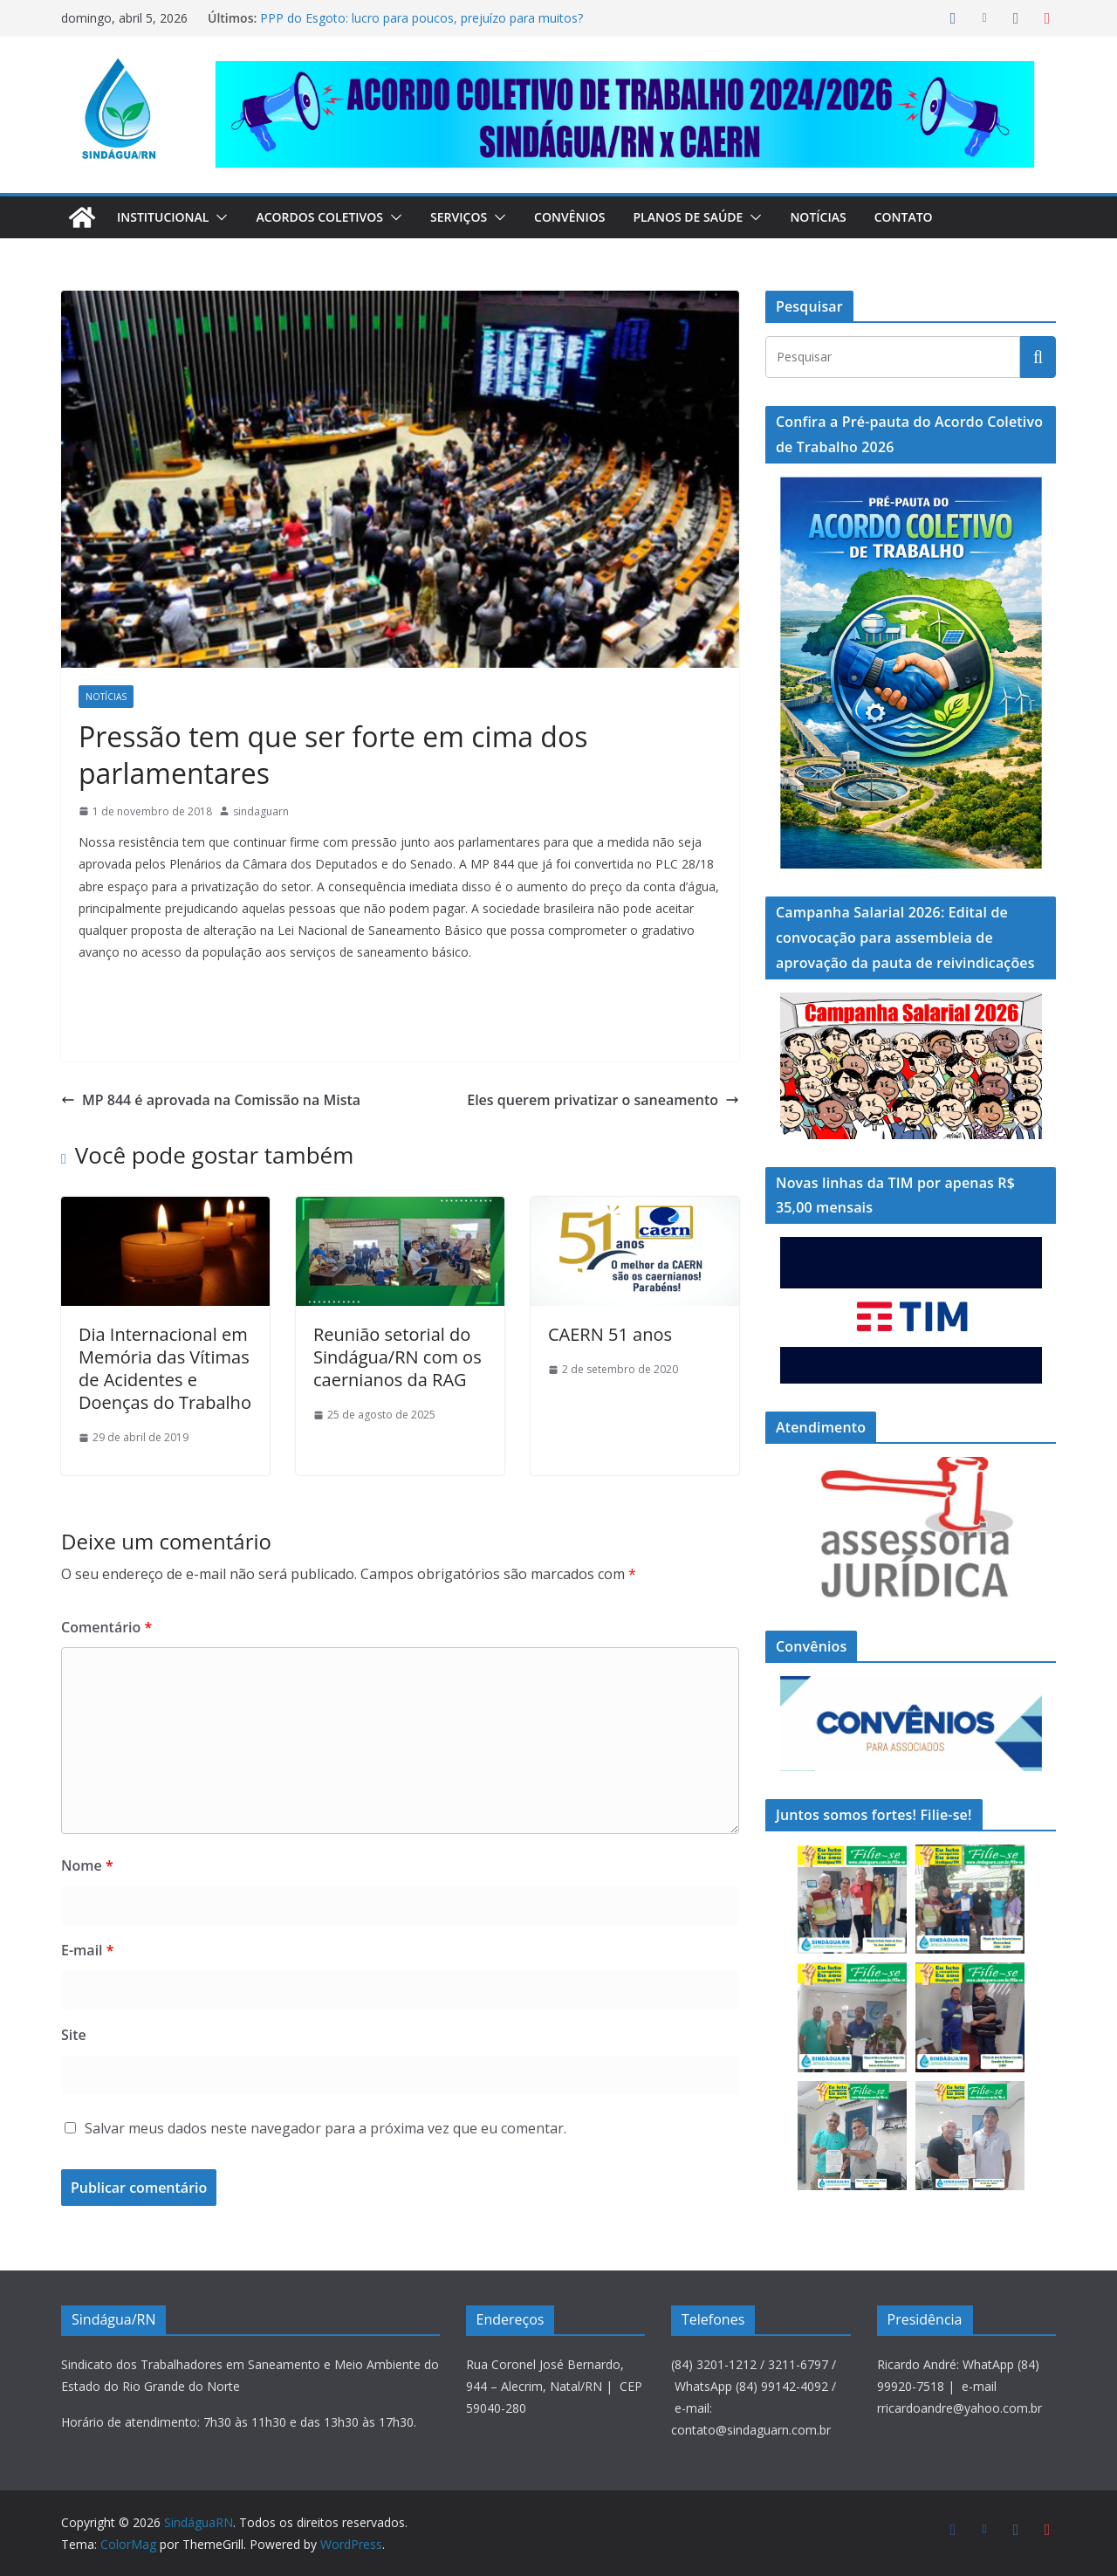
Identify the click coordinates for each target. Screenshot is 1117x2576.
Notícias (849, 216)
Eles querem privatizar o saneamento (618, 1063)
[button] (226, 217)
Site (72, 1997)
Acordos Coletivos (332, 216)
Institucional (166, 216)
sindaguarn (261, 774)
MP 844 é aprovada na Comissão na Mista (196, 1062)
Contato (937, 216)
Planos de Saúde (715, 216)
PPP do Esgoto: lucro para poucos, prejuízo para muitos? (417, 18)
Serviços (478, 216)
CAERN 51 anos (606, 1299)
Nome (83, 1829)
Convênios (593, 216)
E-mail (86, 1913)
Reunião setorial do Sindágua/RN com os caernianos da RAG (387, 1321)
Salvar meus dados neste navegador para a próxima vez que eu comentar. (325, 2091)
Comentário (102, 1590)
